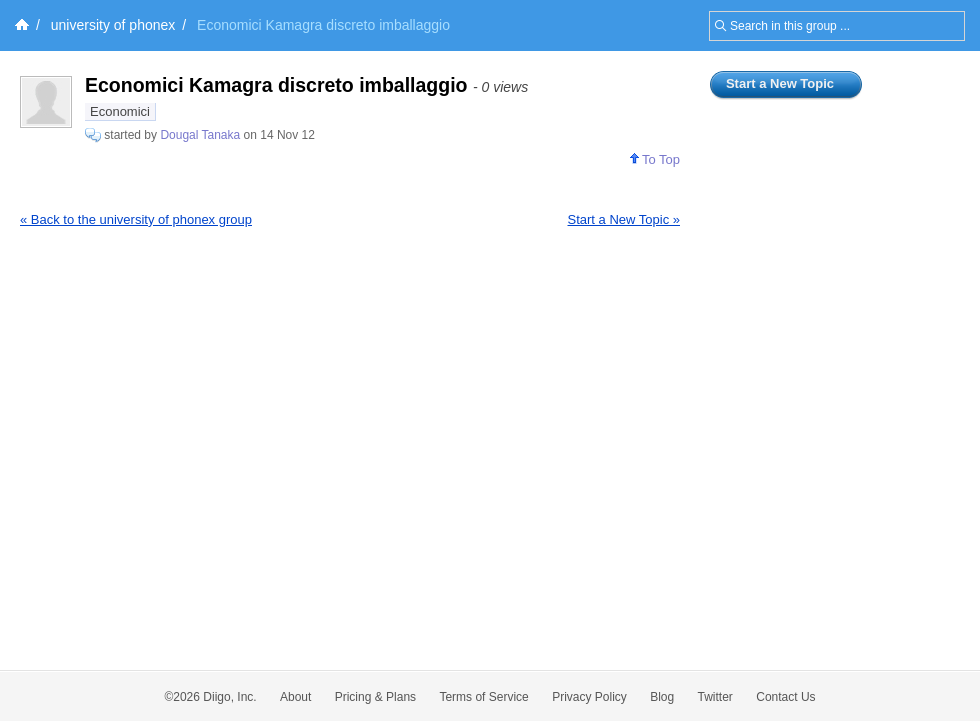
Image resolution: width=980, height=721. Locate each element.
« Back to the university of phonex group (136, 219)
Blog (662, 697)
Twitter (715, 697)
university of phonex (113, 25)
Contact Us (785, 697)
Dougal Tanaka (200, 135)
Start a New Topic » (624, 219)
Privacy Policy (589, 697)
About (295, 697)
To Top (655, 159)
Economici (120, 111)
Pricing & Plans (375, 697)
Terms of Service (483, 697)
